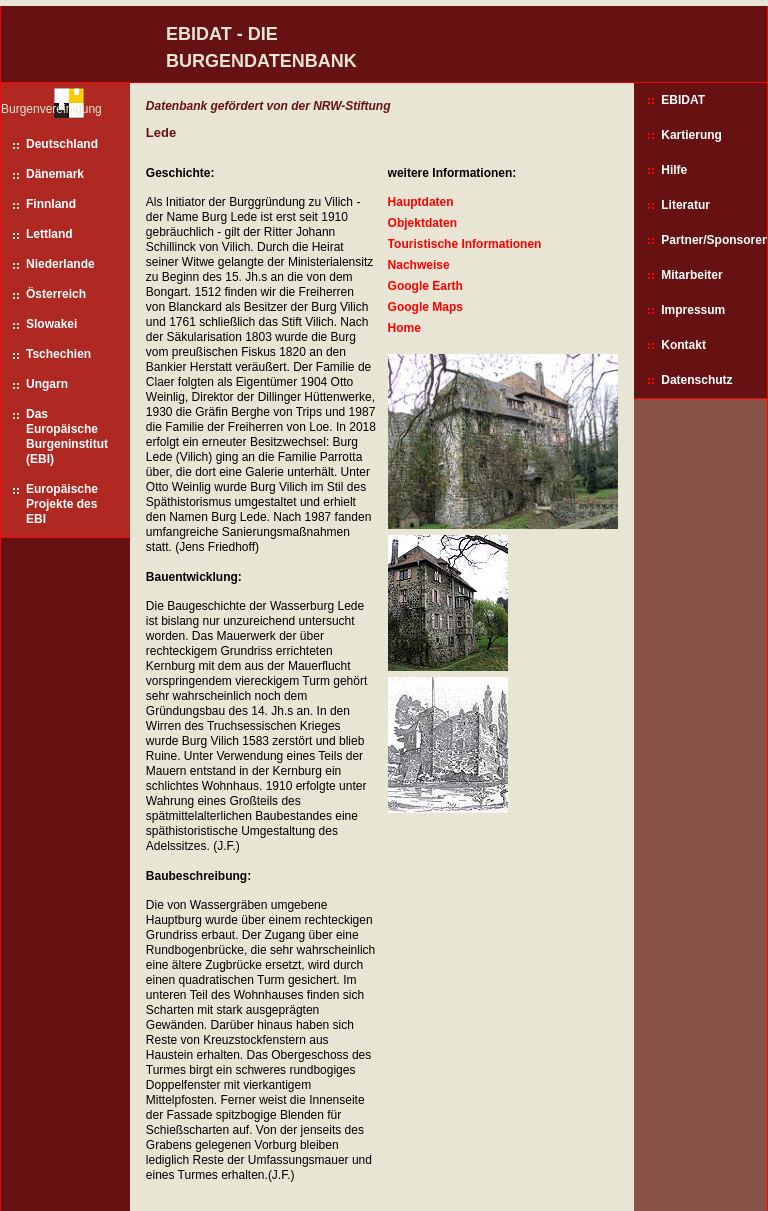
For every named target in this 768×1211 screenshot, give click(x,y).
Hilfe (674, 170)
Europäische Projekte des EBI (62, 504)
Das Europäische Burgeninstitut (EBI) (67, 436)
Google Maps (425, 307)
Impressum (693, 310)
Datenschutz (696, 380)
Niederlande (60, 264)
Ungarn (47, 384)
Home (404, 328)
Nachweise (419, 265)
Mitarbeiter (691, 275)
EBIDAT (683, 100)
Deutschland (62, 144)
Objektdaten (422, 223)
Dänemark (55, 174)
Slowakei (51, 324)
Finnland (51, 204)
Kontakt (683, 345)
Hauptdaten (421, 202)
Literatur (685, 205)
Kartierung (691, 135)
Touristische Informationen (465, 244)
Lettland (49, 234)
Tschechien (58, 354)
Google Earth (425, 286)
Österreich (56, 294)
